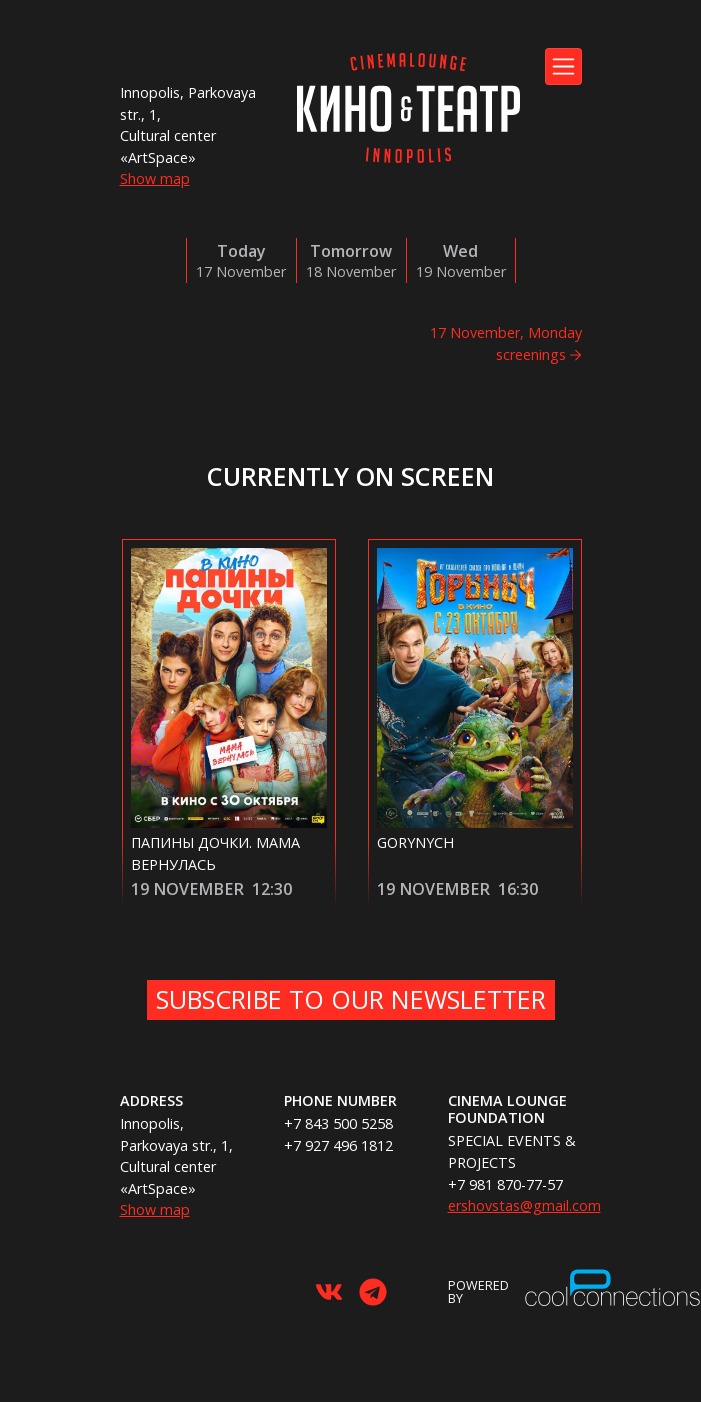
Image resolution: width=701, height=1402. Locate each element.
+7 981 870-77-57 (505, 1184)
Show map (155, 178)
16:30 (518, 889)
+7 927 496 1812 (338, 1145)
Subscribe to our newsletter (351, 999)
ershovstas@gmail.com (524, 1205)
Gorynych (415, 842)
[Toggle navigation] (563, 66)
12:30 (272, 889)
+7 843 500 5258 (338, 1123)
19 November (187, 889)
